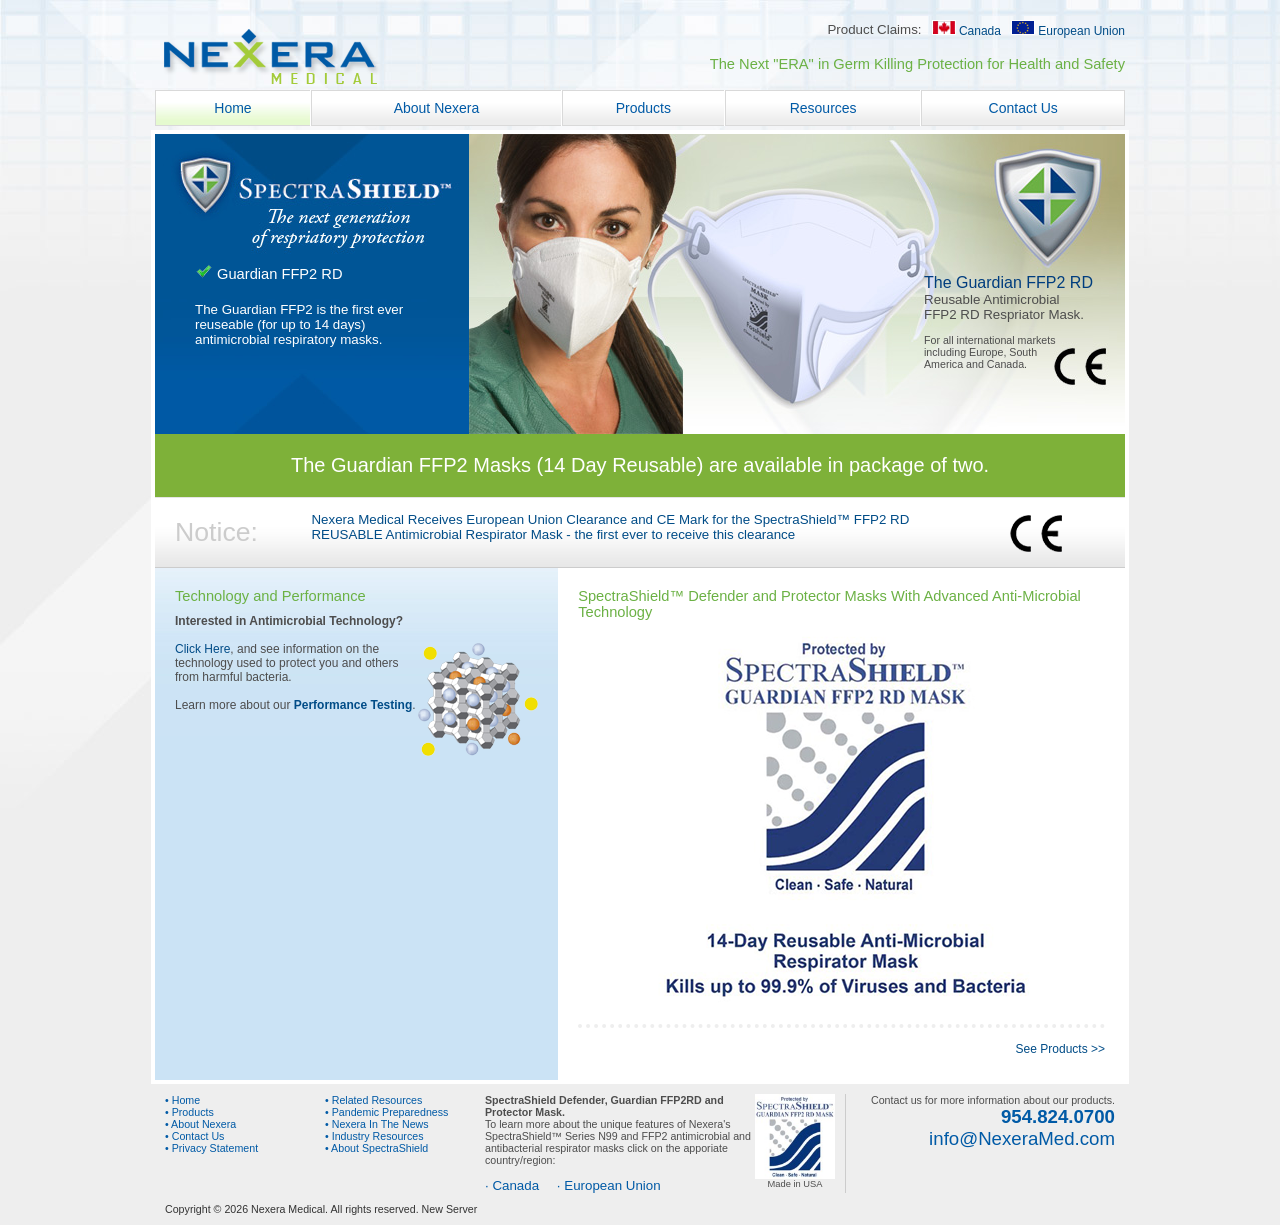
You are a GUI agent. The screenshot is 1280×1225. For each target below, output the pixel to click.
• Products (189, 1112)
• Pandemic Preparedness (386, 1112)
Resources (823, 108)
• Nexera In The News (377, 1124)
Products (643, 108)
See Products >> (1060, 1049)
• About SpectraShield (376, 1148)
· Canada (512, 1185)
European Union (1068, 31)
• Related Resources (373, 1100)
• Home (182, 1100)
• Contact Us (194, 1136)
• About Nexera (200, 1124)
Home (233, 108)
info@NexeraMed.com (1022, 1138)
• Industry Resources (374, 1136)
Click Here (202, 649)
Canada (966, 31)
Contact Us (1023, 108)
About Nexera (437, 108)
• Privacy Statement (211, 1148)
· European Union (609, 1185)
